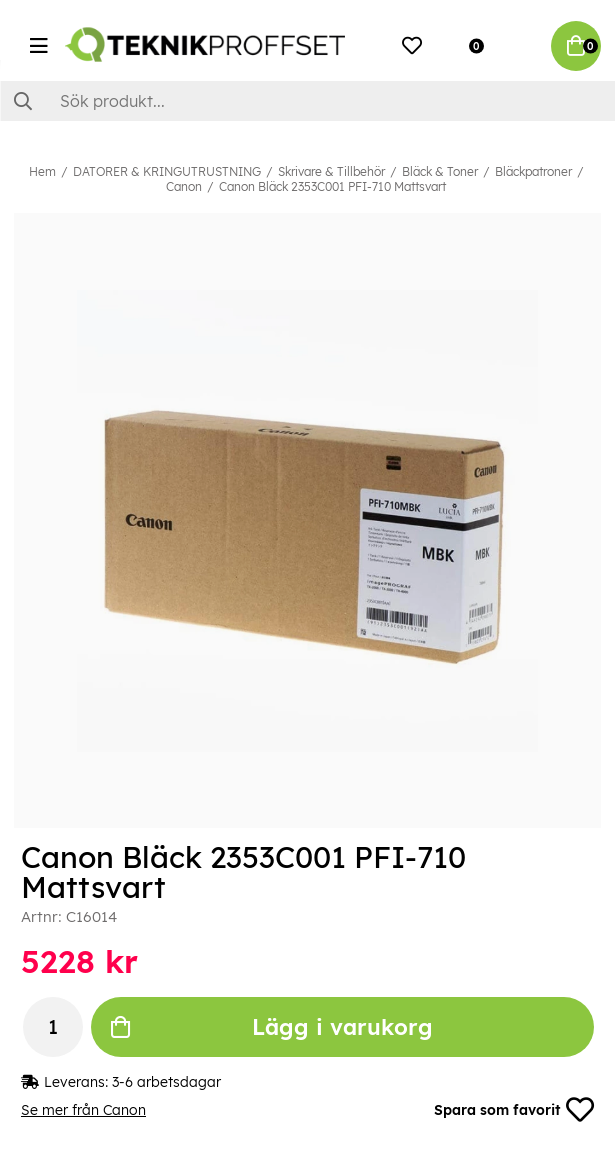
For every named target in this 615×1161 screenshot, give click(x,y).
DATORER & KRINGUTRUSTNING (167, 171)
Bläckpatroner (533, 171)
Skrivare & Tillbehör (331, 171)
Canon (184, 186)
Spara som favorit (514, 1110)
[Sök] (307, 101)
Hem (42, 171)
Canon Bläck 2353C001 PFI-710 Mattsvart (332, 186)
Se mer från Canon (83, 1110)
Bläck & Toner (440, 171)
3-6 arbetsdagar (166, 1082)
